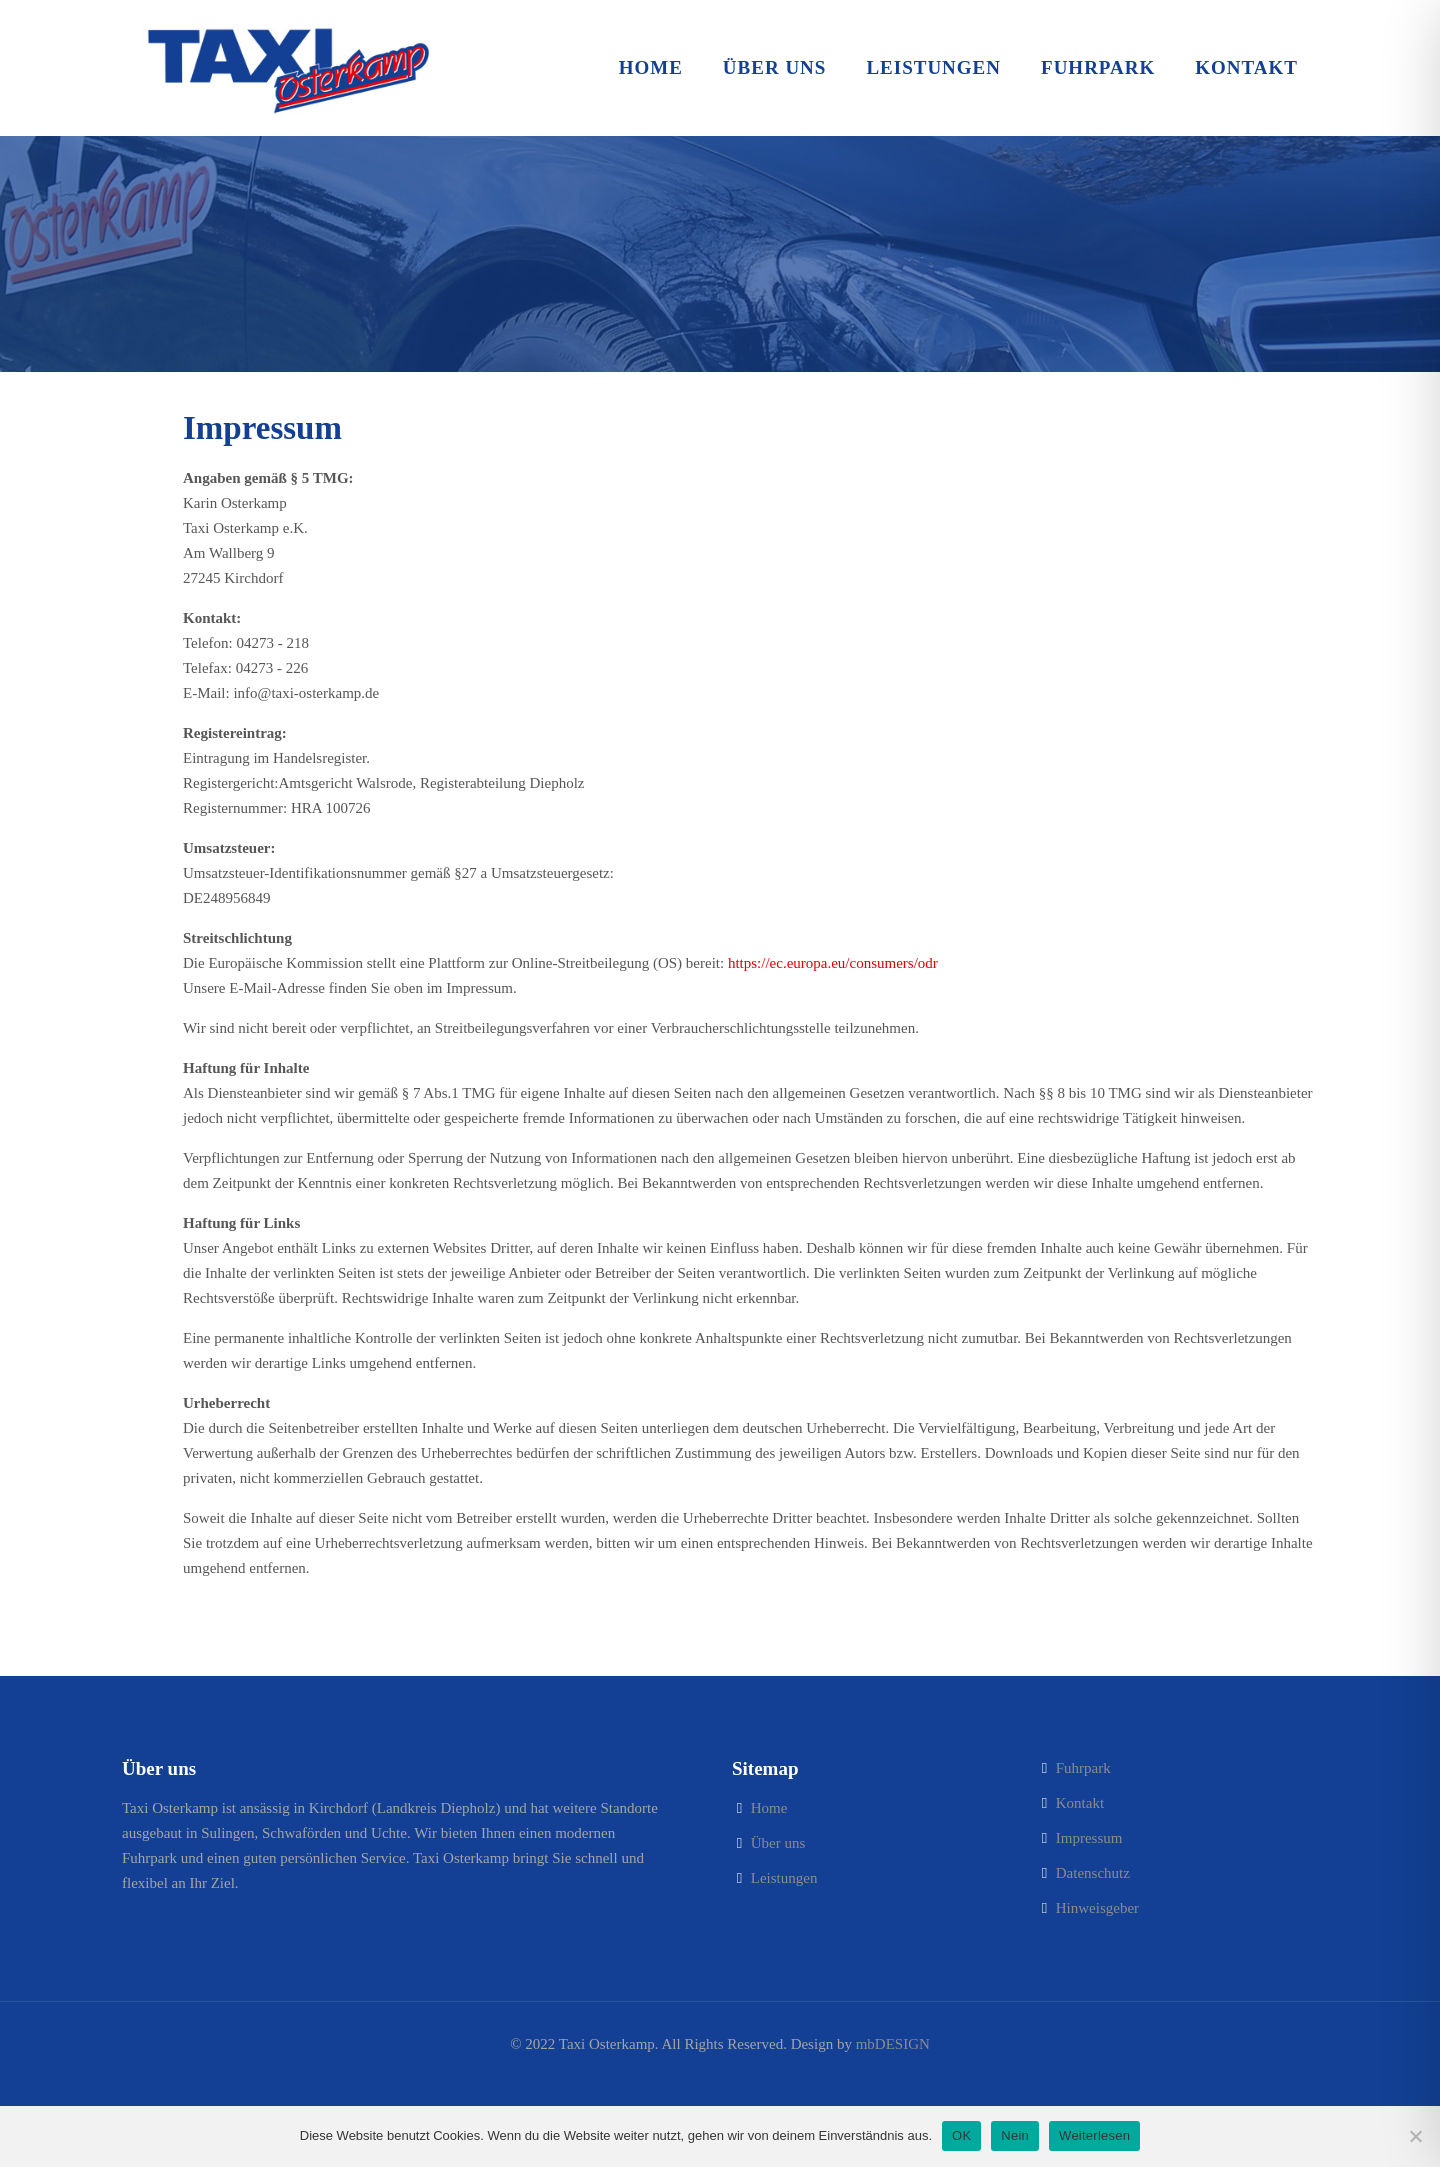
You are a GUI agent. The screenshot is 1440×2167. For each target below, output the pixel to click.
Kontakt (1080, 1803)
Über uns (778, 1843)
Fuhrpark (1083, 1768)
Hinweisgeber (1097, 1908)
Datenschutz (1093, 1873)
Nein (1015, 2135)
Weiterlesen (1094, 2135)
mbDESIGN (893, 2044)
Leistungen (784, 1878)
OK (961, 2135)
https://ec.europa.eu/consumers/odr (833, 963)
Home (769, 1808)
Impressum (1089, 1838)
